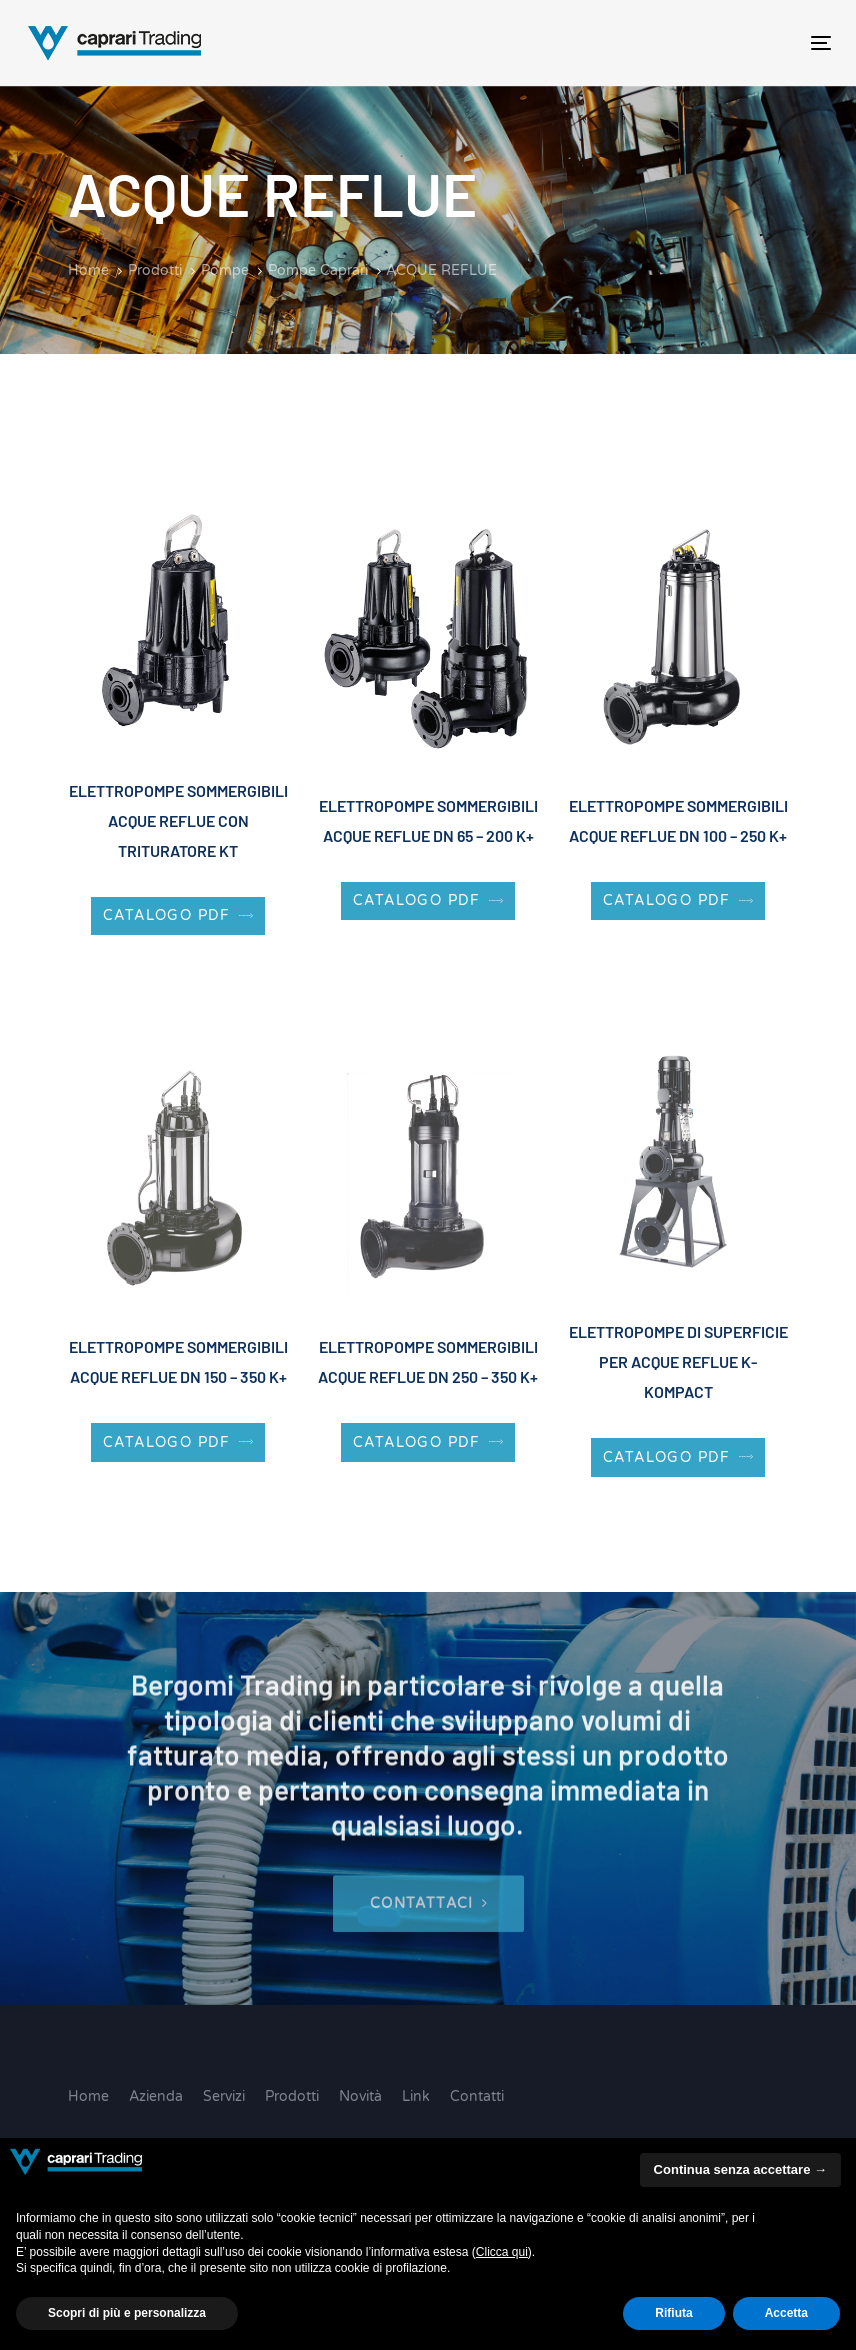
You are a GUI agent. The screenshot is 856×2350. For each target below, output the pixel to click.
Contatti (477, 2096)
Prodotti (292, 2096)
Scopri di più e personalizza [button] (127, 2313)
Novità (360, 2096)
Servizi (224, 2096)
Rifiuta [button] (673, 2313)
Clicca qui (502, 2252)
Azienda (156, 2096)
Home (88, 2096)
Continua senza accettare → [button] (740, 2169)
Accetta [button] (786, 2313)
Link (416, 2096)
